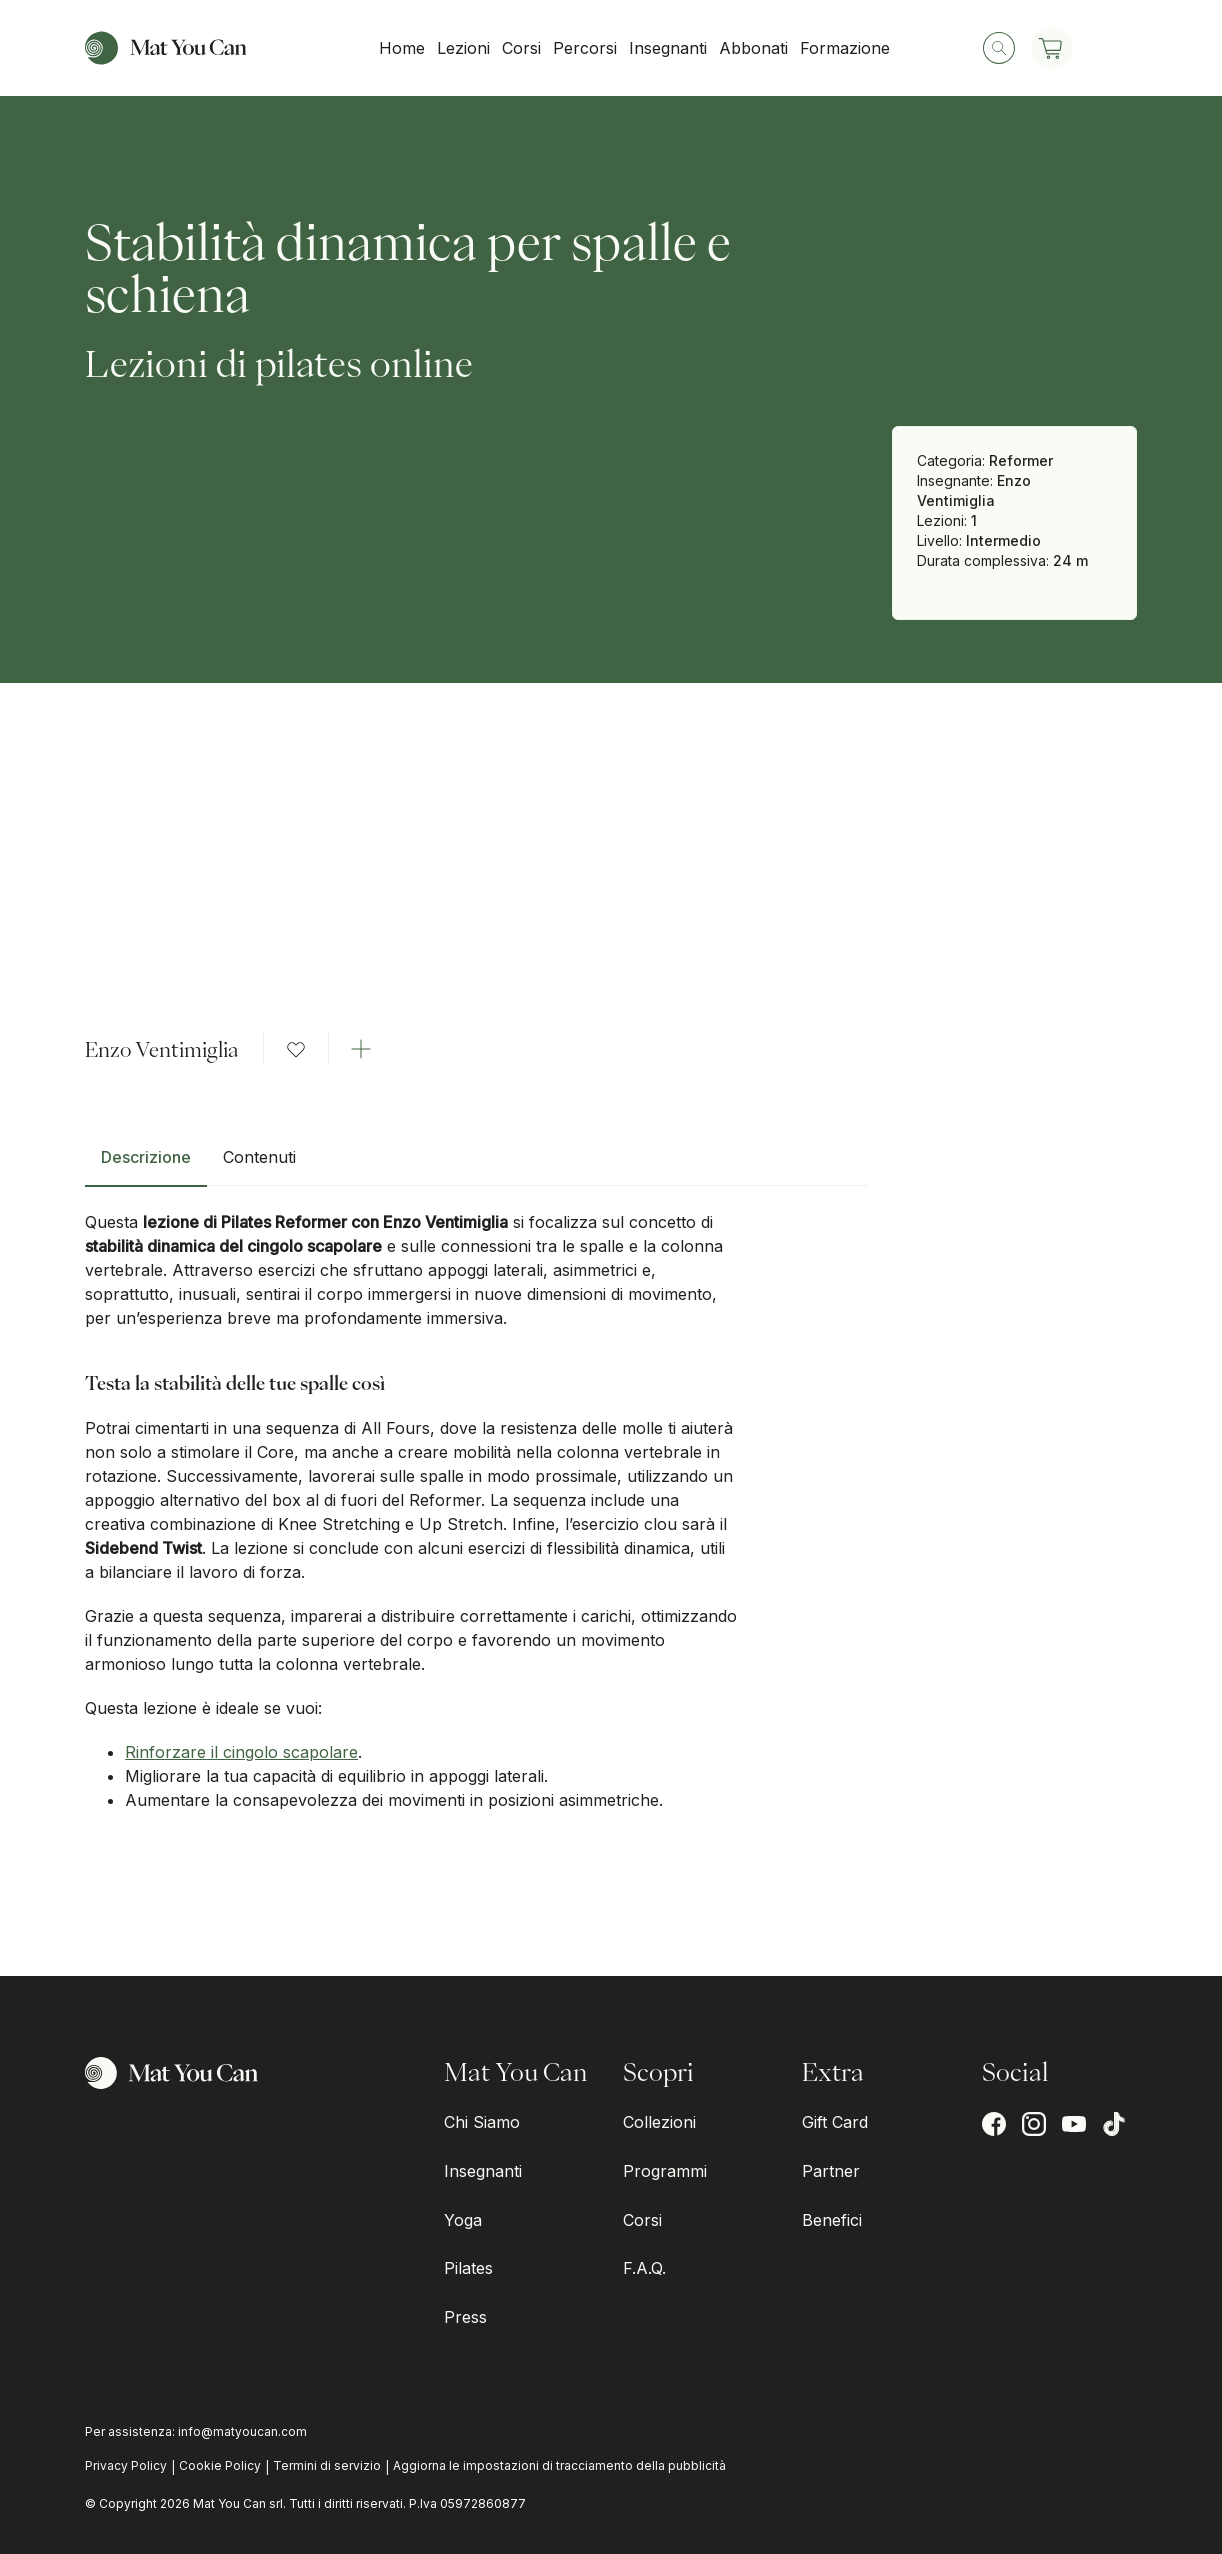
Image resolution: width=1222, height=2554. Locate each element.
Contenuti (259, 1157)
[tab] (146, 1165)
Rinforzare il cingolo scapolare (241, 1752)
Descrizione (146, 1157)
